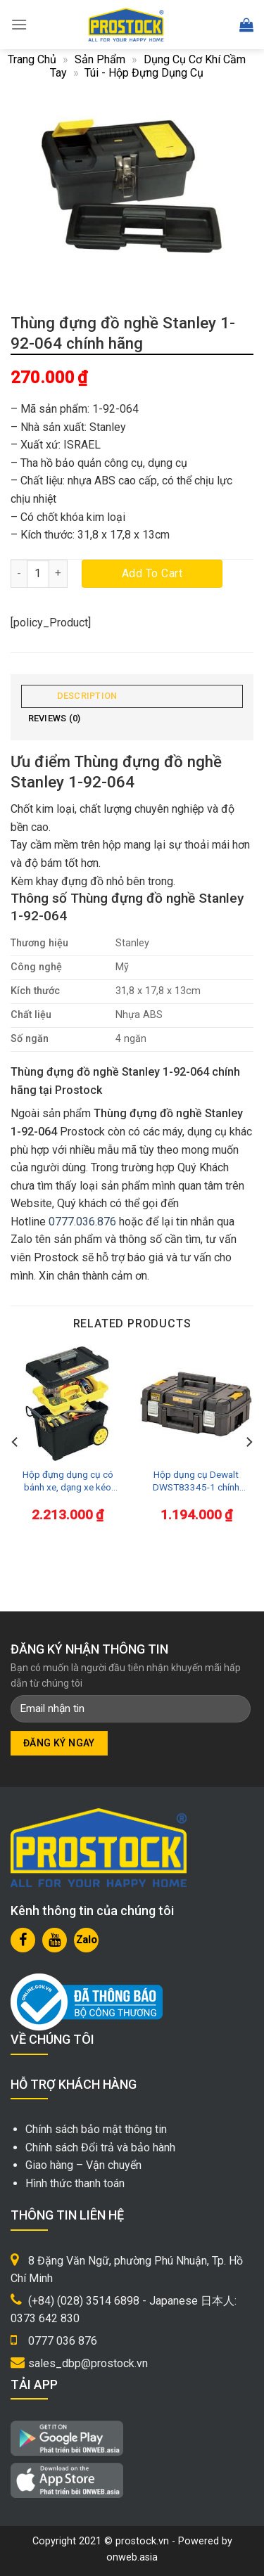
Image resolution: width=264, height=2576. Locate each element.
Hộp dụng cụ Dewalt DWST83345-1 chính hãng (196, 1481)
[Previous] (15, 1442)
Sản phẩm (100, 59)
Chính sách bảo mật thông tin (96, 2129)
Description (87, 695)
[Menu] (19, 24)
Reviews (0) (54, 718)
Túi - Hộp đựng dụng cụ (143, 72)
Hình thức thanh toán (75, 2183)
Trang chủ (32, 59)
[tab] (132, 696)
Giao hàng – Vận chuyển (83, 2165)
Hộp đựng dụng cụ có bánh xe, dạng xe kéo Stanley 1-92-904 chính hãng (67, 1481)
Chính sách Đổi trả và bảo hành (100, 2147)
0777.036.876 (82, 1221)
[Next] (248, 1442)
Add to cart (152, 573)
